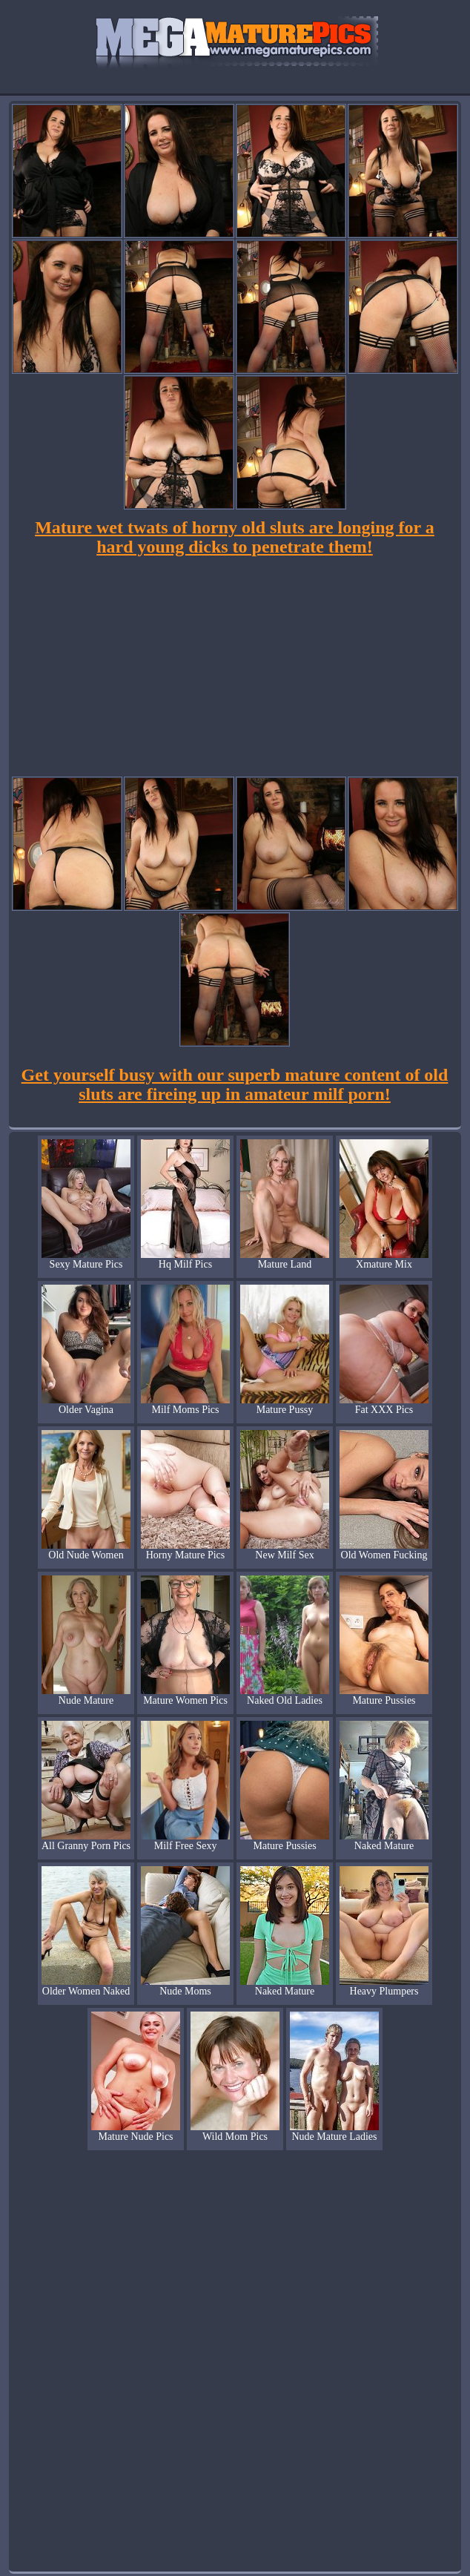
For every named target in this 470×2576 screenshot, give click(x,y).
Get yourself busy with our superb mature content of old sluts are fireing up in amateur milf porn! (235, 1084)
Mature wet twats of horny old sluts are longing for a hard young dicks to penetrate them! (234, 537)
